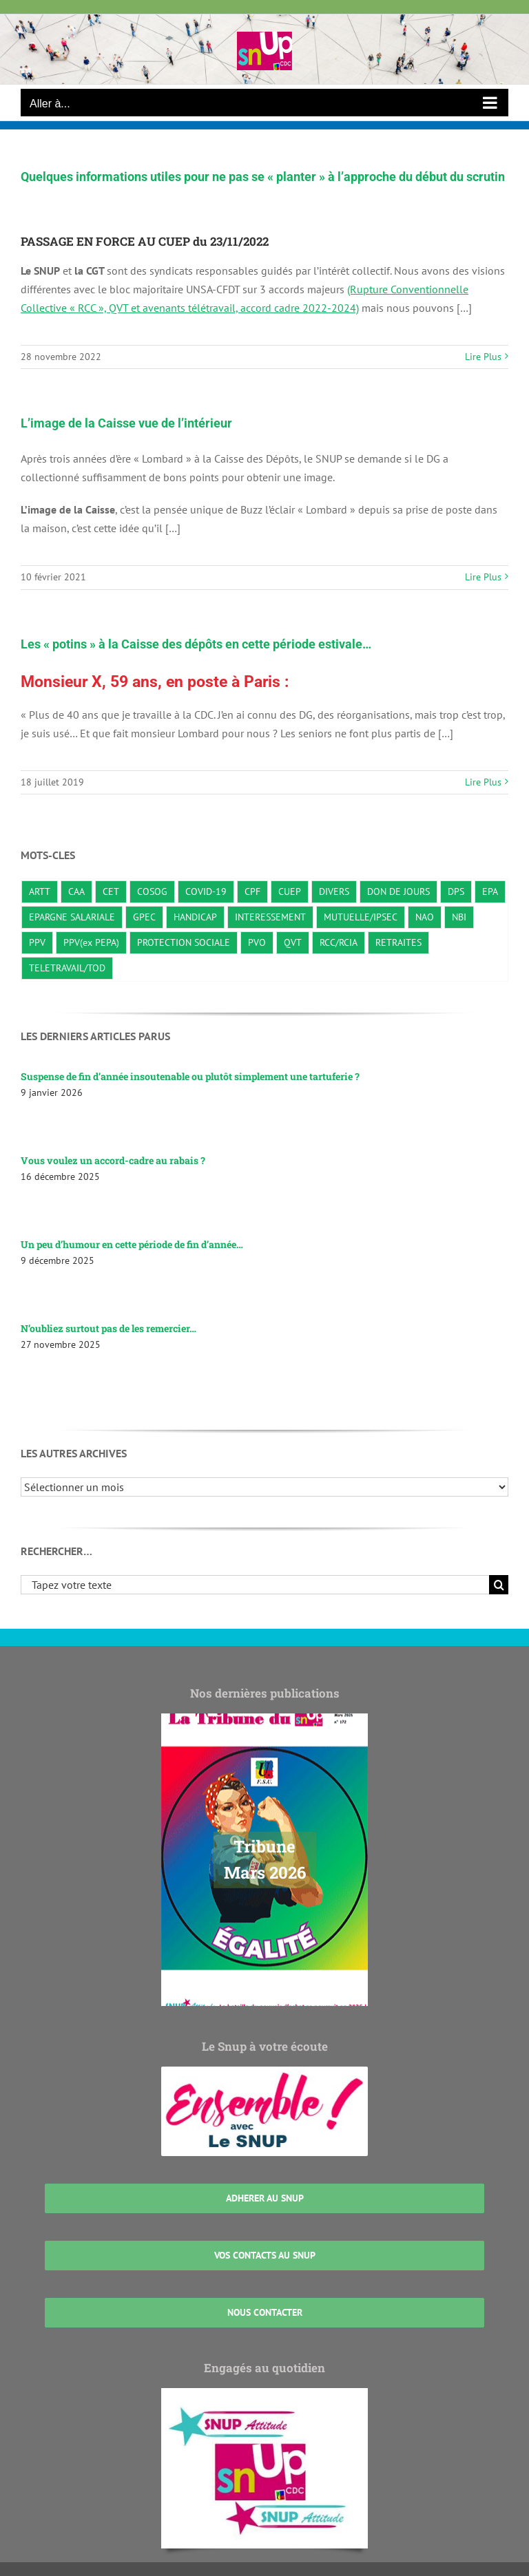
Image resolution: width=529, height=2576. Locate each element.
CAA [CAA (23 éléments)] (76, 891)
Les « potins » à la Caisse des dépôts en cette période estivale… (196, 644)
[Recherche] (498, 1584)
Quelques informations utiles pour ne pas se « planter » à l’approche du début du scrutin (263, 176)
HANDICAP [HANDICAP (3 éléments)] (195, 916)
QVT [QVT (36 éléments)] (293, 942)
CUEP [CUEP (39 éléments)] (289, 891)
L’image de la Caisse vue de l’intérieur (126, 423)
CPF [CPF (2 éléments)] (252, 891)
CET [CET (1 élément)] (111, 891)
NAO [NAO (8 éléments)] (424, 916)
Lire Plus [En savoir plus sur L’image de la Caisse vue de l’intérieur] (483, 577)
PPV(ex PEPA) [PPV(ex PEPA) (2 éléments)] (91, 942)
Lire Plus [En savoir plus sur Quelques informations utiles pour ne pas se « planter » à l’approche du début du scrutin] (483, 356)
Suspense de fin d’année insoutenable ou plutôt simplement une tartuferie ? (190, 1076)
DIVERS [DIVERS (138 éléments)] (334, 891)
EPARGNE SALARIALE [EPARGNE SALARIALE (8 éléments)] (72, 916)
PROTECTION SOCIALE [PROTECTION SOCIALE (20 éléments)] (183, 942)
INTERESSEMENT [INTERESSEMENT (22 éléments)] (270, 916)
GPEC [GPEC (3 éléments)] (144, 916)
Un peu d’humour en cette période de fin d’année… (132, 1244)
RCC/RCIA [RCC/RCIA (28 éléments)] (338, 942)
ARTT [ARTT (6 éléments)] (39, 891)
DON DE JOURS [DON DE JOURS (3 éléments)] (398, 891)
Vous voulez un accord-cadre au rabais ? (113, 1160)
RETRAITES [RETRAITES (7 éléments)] (398, 942)
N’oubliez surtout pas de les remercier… (108, 1328)
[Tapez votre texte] (255, 1584)
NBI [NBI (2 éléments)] (459, 916)
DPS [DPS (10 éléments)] (456, 891)
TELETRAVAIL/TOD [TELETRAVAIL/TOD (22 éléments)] (67, 967)
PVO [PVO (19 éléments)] (257, 942)
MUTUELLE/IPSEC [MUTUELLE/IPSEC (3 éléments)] (360, 916)
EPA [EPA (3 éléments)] (490, 891)
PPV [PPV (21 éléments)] (37, 942)
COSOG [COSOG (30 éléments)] (152, 891)
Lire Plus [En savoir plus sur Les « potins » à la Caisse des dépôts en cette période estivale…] (483, 782)
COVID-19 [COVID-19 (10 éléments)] (206, 891)
